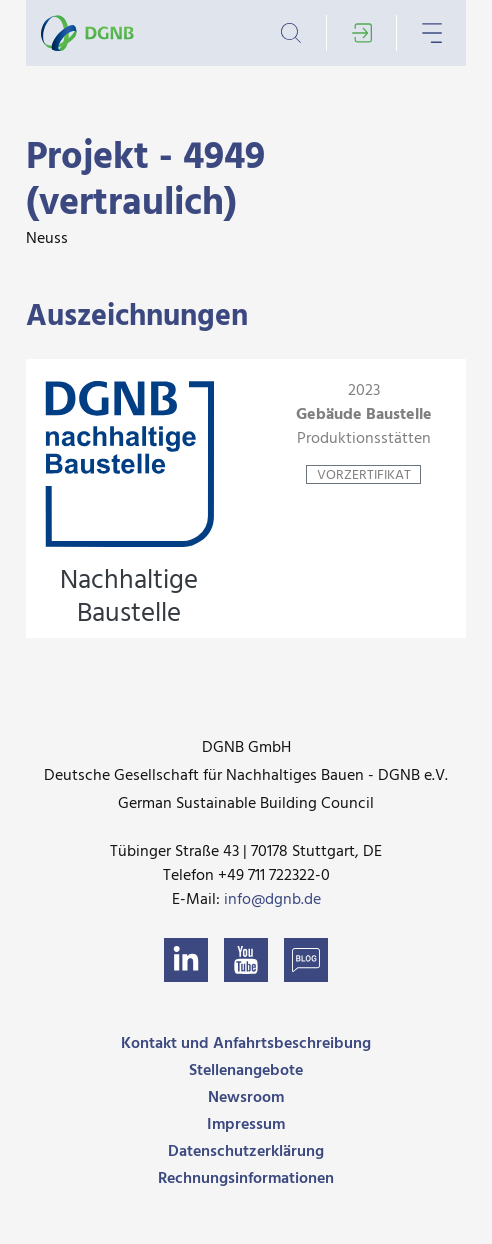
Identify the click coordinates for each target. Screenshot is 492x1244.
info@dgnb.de (272, 900)
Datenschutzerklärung (246, 1152)
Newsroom (246, 1098)
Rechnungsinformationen (246, 1179)
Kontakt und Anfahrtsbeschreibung (246, 1044)
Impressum (246, 1125)
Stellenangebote (246, 1071)
